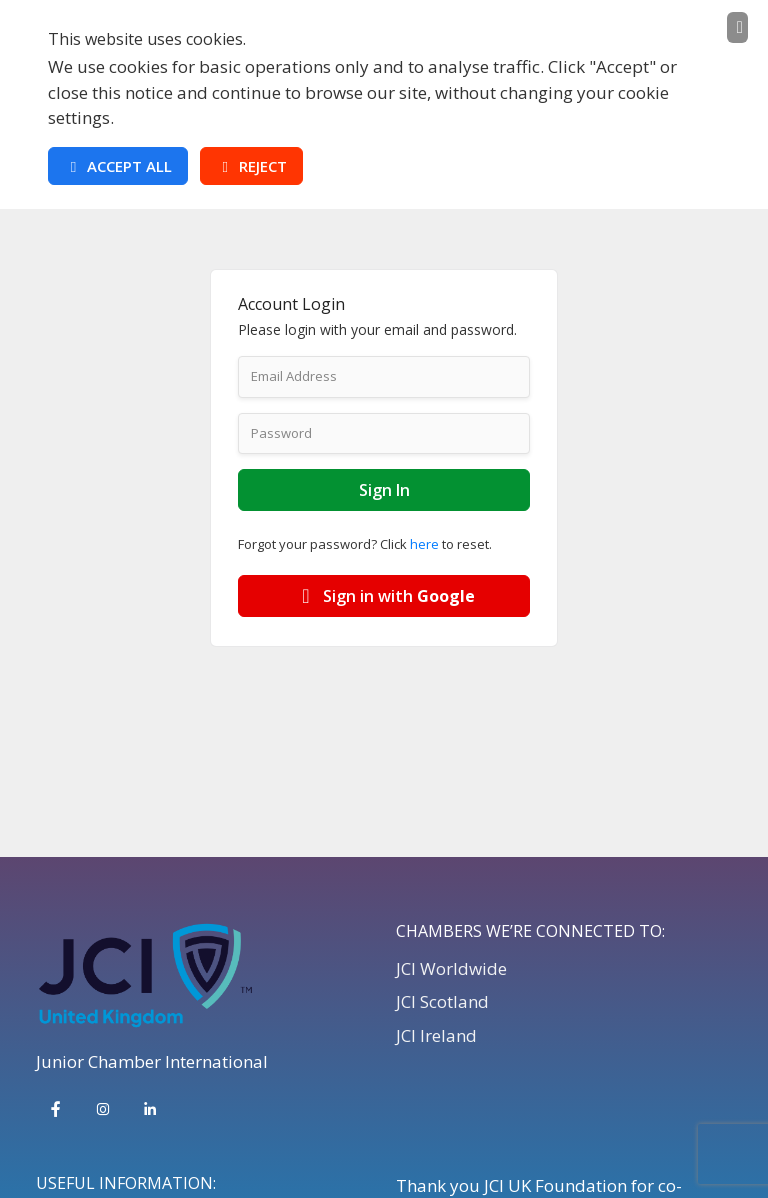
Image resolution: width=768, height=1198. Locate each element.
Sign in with (384, 596)
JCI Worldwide (451, 968)
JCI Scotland (442, 1001)
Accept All (118, 166)
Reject (251, 166)
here (424, 544)
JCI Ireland (436, 1035)
